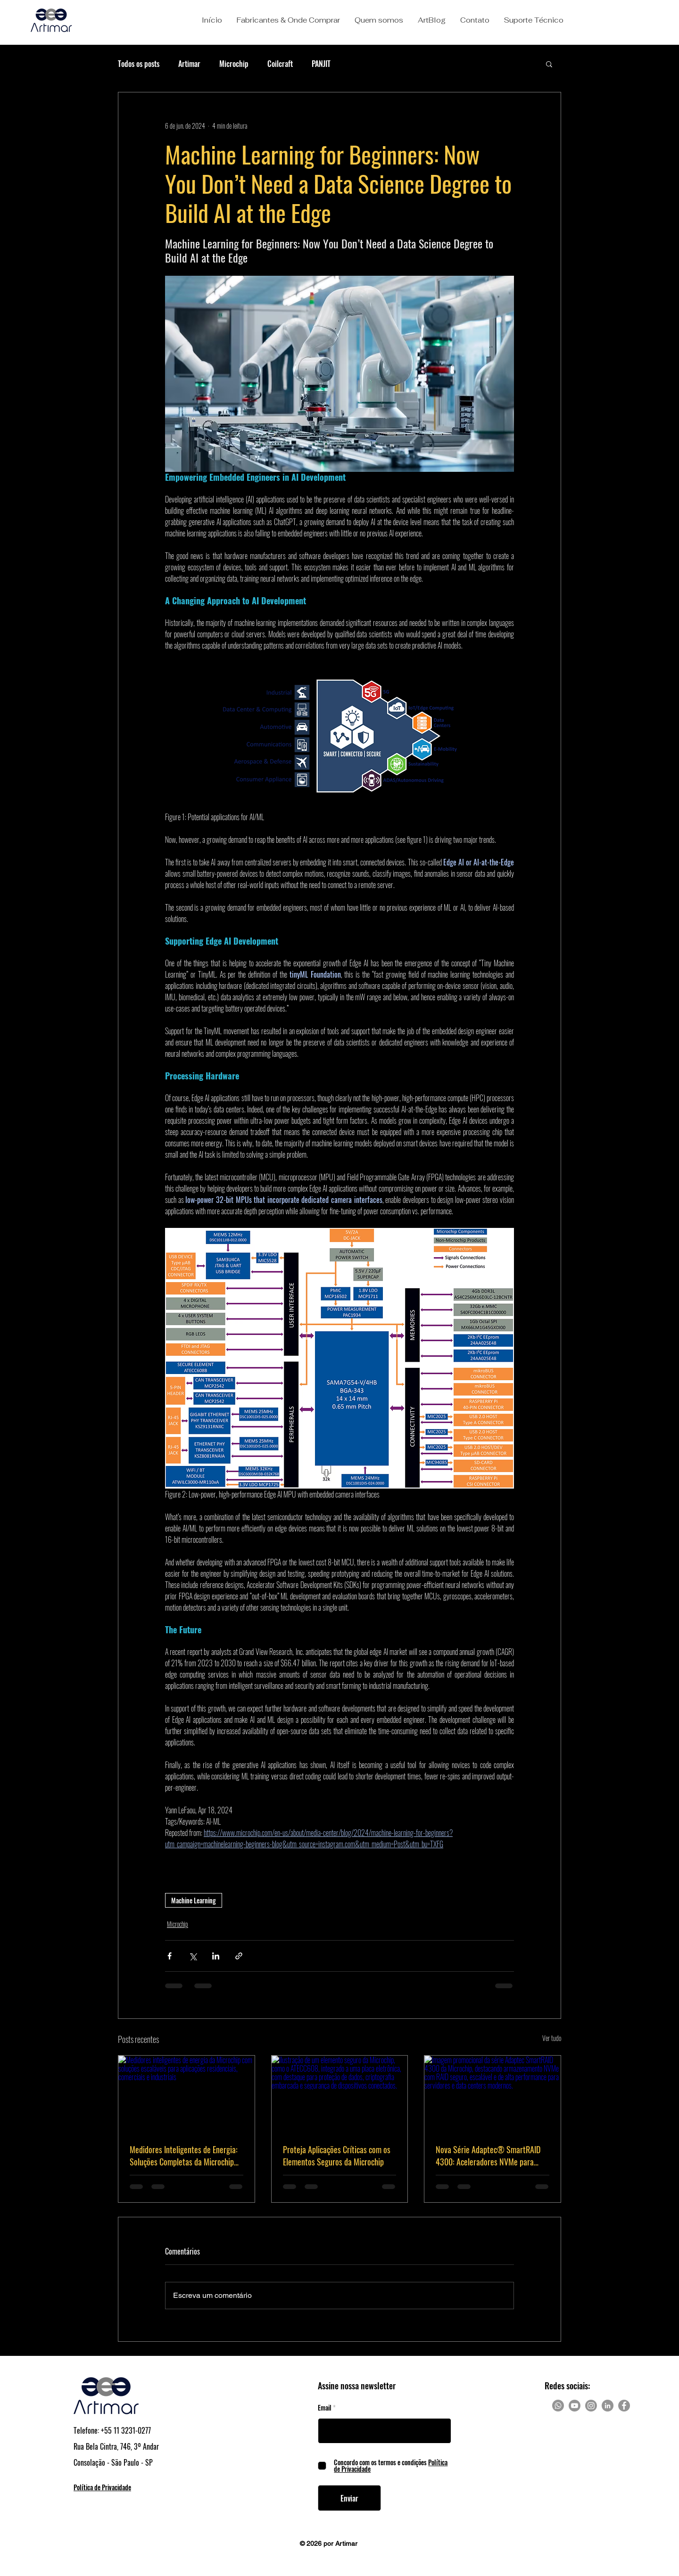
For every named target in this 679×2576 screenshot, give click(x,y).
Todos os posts (138, 63)
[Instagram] (591, 2405)
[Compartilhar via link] (238, 1955)
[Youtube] (574, 2405)
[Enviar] (349, 2498)
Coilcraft (280, 63)
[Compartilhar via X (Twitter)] (192, 1955)
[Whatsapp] (558, 2405)
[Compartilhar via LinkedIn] (215, 1955)
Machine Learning (193, 1900)
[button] (288, 20)
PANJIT (321, 63)
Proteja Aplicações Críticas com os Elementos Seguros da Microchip (336, 2155)
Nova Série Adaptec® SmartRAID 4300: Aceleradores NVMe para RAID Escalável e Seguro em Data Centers (488, 2155)
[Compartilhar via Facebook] (169, 1955)
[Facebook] (624, 2405)
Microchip (233, 63)
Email (324, 2407)
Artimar (189, 63)
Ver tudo (551, 2038)
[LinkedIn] (607, 2405)
